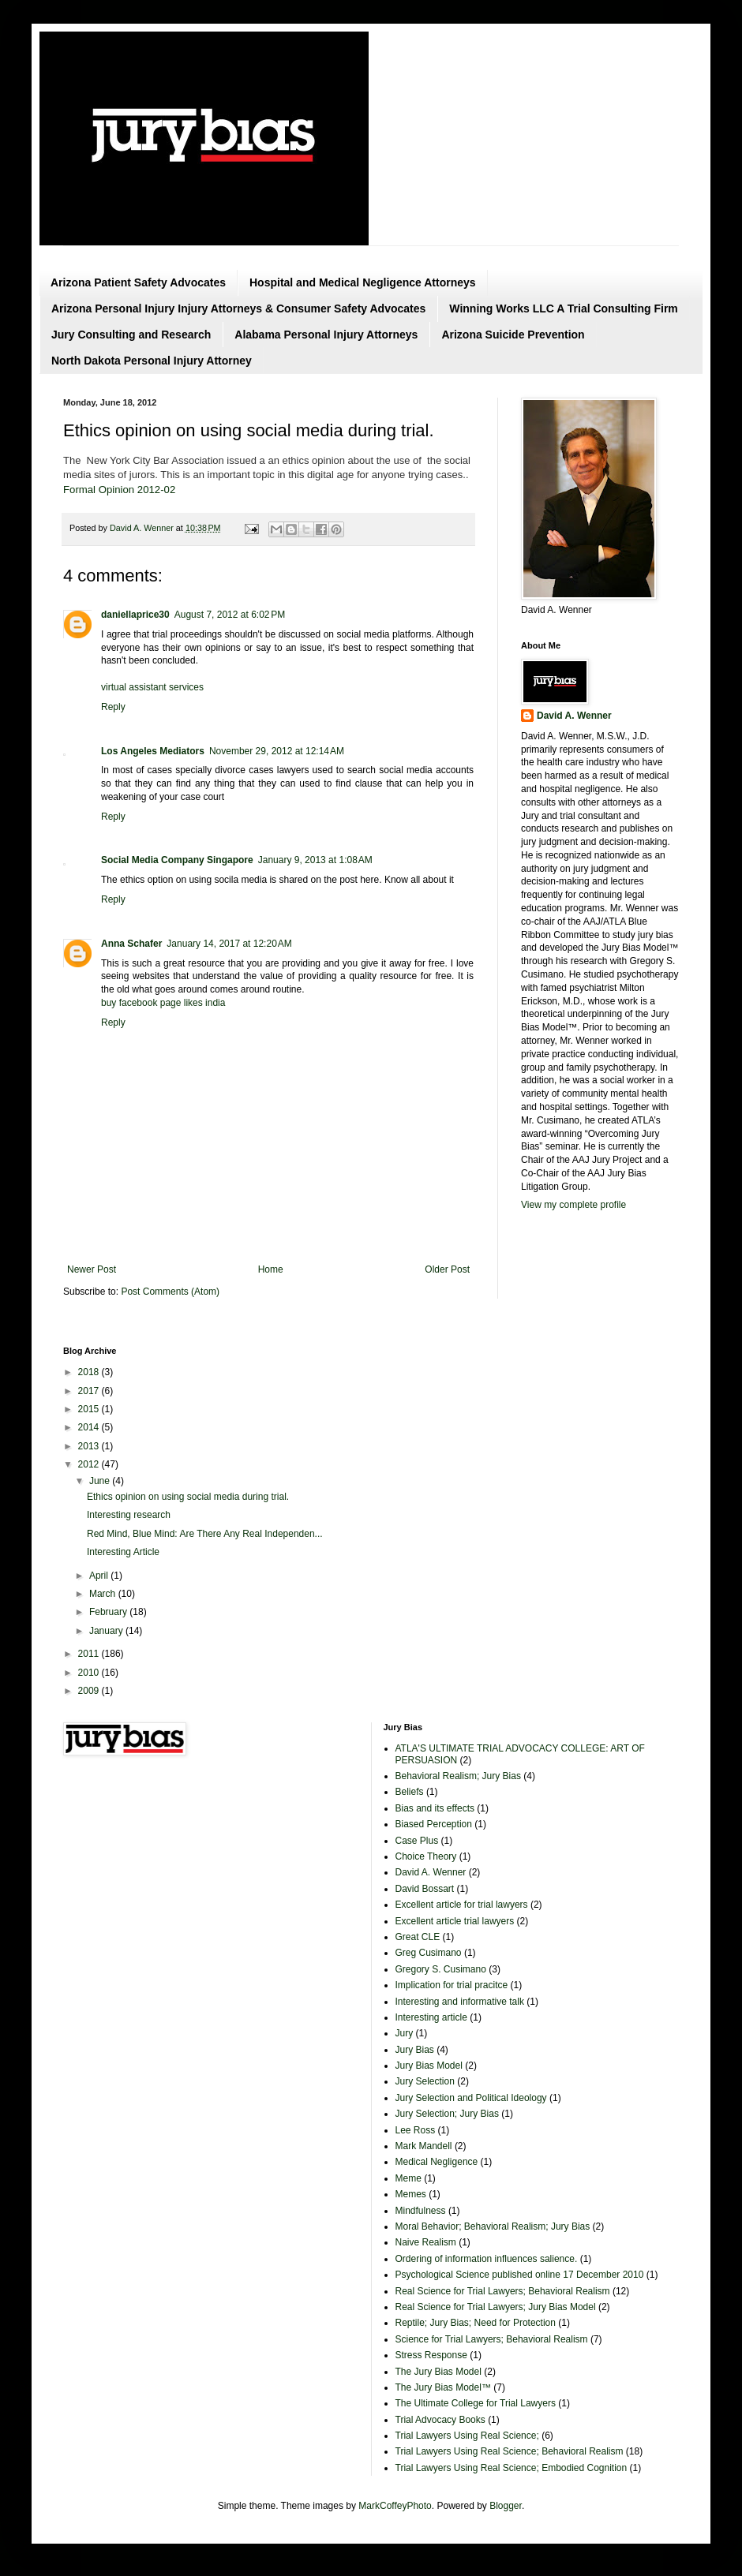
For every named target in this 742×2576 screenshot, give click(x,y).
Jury (404, 2033)
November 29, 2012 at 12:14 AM (276, 751)
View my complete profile (573, 1204)
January (107, 1630)
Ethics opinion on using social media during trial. (188, 1496)
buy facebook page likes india (163, 1002)
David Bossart (425, 1888)
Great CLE (417, 1936)
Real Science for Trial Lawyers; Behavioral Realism (502, 2291)
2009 (90, 1690)
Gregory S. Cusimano (440, 1969)
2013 (90, 1446)
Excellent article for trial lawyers (461, 1904)
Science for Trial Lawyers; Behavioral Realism (491, 2339)
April (100, 1575)
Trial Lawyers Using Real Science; (467, 2435)
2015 (90, 1409)
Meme (408, 2178)
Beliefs (409, 1791)
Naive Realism (425, 2242)
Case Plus (417, 1840)
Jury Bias (414, 2049)
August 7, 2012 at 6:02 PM (229, 614)
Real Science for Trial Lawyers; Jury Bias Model (495, 2306)
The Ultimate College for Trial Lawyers (475, 2403)
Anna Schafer (131, 943)
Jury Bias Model (429, 2065)
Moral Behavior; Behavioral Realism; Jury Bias (492, 2226)
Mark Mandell (423, 2146)
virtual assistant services (152, 687)
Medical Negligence (436, 2161)
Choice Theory (426, 1856)
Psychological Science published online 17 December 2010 (519, 2274)
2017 (90, 1390)
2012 (90, 1464)
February (109, 1611)
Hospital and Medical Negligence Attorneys (362, 282)
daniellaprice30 (135, 614)
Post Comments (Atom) (170, 1291)
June (100, 1480)
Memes (410, 2194)
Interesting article (431, 2017)
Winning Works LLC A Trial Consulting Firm (563, 308)
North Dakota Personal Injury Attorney (151, 360)
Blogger (505, 2505)
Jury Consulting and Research (131, 334)
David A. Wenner (574, 715)
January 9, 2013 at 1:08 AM (315, 860)
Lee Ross (415, 2130)
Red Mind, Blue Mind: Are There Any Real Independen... (205, 1533)
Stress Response (431, 2355)
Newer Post (91, 1269)
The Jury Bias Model (438, 2371)
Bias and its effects (435, 1808)
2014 (90, 1427)
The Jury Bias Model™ (443, 2387)
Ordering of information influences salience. (486, 2258)
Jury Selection (425, 2081)
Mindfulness (420, 2210)
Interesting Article (123, 1551)
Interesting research (129, 1514)
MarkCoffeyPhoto (395, 2505)
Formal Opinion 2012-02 (119, 489)
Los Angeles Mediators (152, 751)
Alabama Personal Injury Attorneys (326, 334)
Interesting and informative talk (459, 2001)
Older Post (447, 1269)
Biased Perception (433, 1824)
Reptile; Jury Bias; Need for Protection (475, 2322)
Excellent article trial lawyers (455, 1921)
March (103, 1593)
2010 (90, 1672)
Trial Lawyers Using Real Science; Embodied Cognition (511, 2467)
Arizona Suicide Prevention (512, 334)
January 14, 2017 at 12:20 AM (229, 943)
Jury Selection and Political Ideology (471, 2097)
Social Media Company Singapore (177, 860)
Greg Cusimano (428, 1952)
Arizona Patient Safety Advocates (138, 282)
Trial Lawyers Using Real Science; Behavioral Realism (509, 2451)
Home (270, 1269)
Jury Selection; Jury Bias (447, 2113)
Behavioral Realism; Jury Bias (458, 1776)
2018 (90, 1372)
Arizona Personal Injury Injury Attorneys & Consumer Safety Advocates (238, 308)
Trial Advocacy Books (440, 2419)
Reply (113, 706)
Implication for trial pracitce (451, 1985)
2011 (90, 1653)
